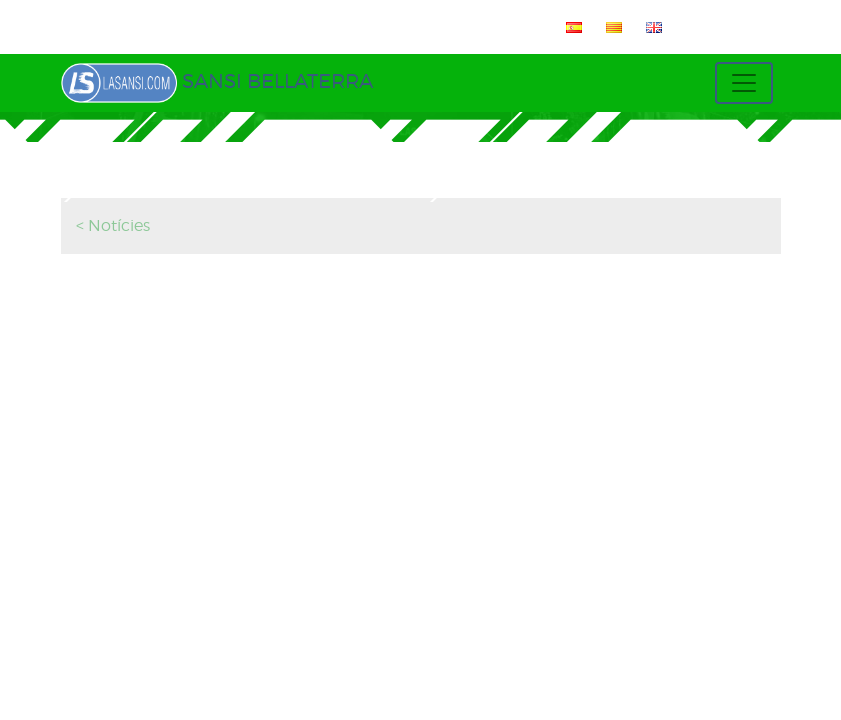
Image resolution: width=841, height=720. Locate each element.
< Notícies (113, 225)
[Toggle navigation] (744, 83)
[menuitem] (570, 27)
